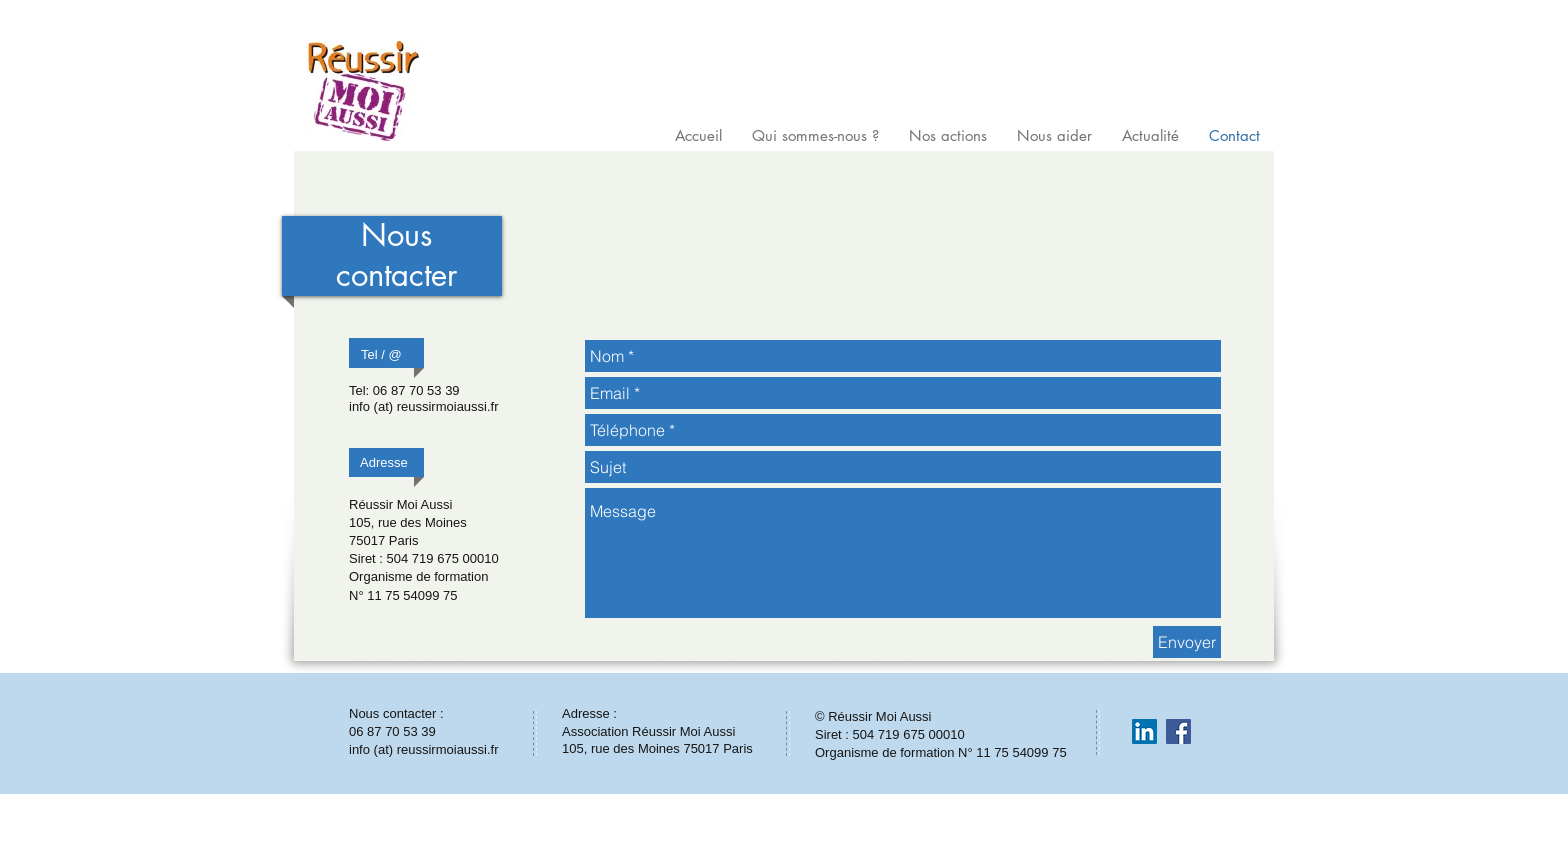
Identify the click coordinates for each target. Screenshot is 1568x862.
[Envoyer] (1187, 642)
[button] (815, 133)
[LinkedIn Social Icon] (1144, 731)
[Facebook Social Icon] (1178, 731)
